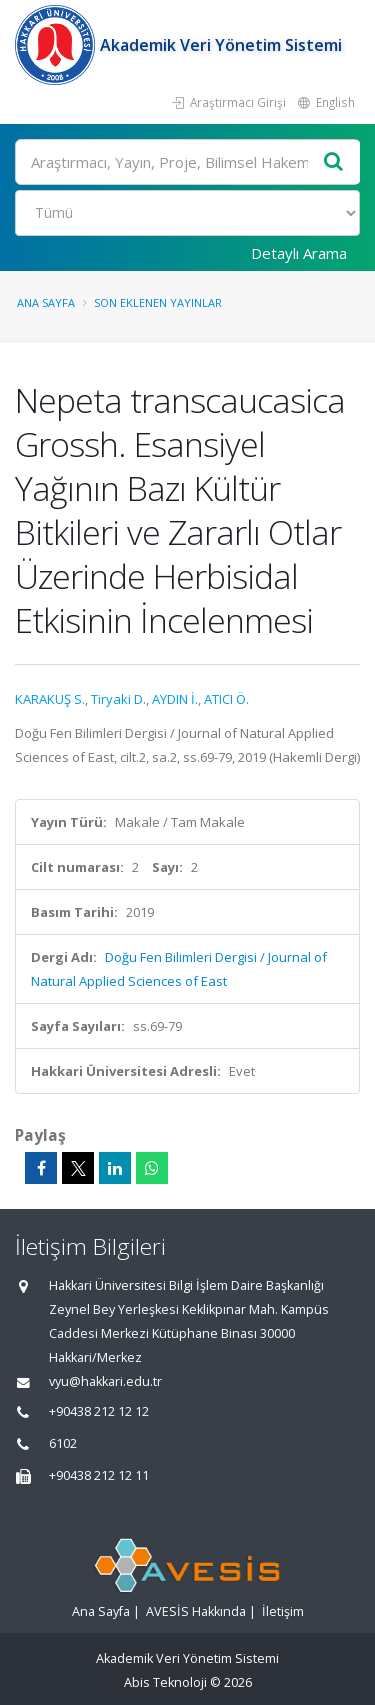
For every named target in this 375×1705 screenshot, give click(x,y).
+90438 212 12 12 (99, 1411)
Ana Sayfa (46, 302)
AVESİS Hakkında (196, 1611)
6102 (63, 1443)
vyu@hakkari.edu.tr (105, 1381)
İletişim (283, 1611)
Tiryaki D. (118, 699)
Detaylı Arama (299, 253)
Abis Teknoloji (165, 1682)
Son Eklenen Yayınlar (158, 302)
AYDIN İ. (175, 699)
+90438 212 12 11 (99, 1475)
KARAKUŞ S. (50, 699)
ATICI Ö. (226, 699)
